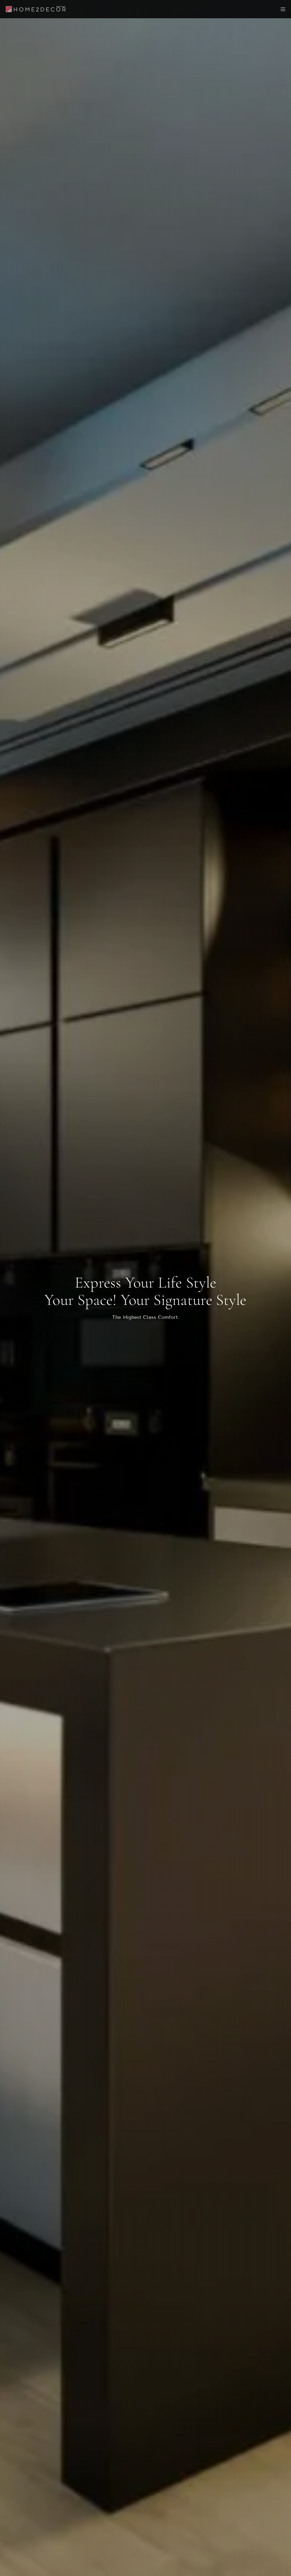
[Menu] (281, 9)
